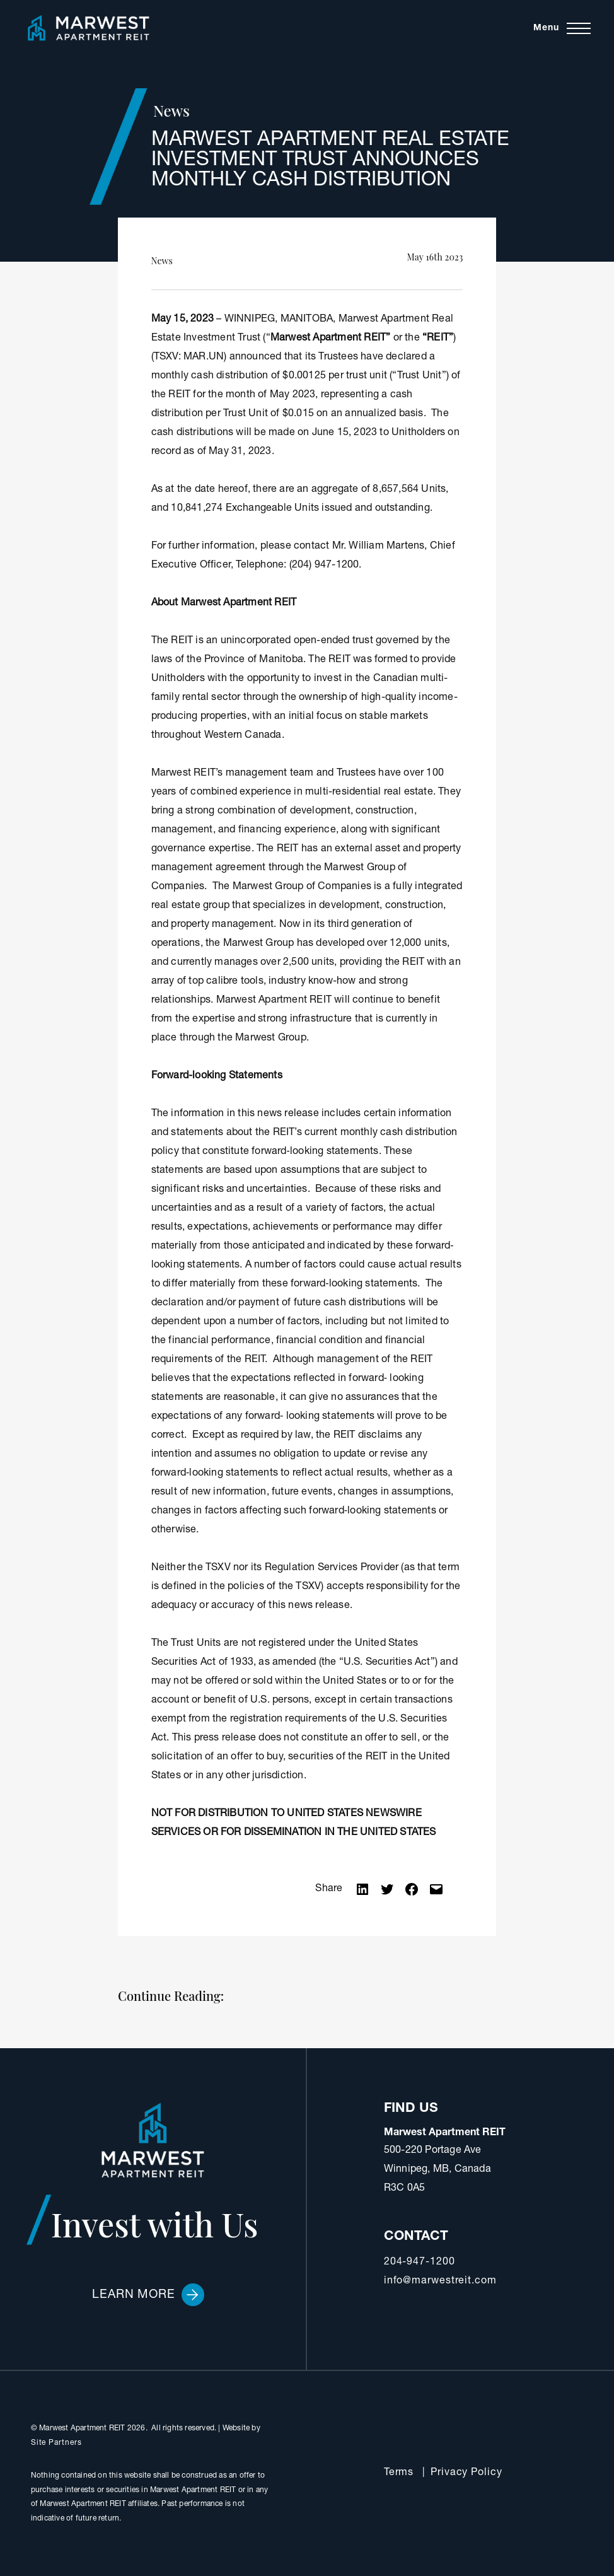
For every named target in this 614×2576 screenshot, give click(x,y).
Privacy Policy (466, 2473)
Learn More (148, 2294)
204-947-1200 (419, 2263)
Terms (399, 2473)
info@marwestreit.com (440, 2281)
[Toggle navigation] (562, 28)
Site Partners (56, 2443)
